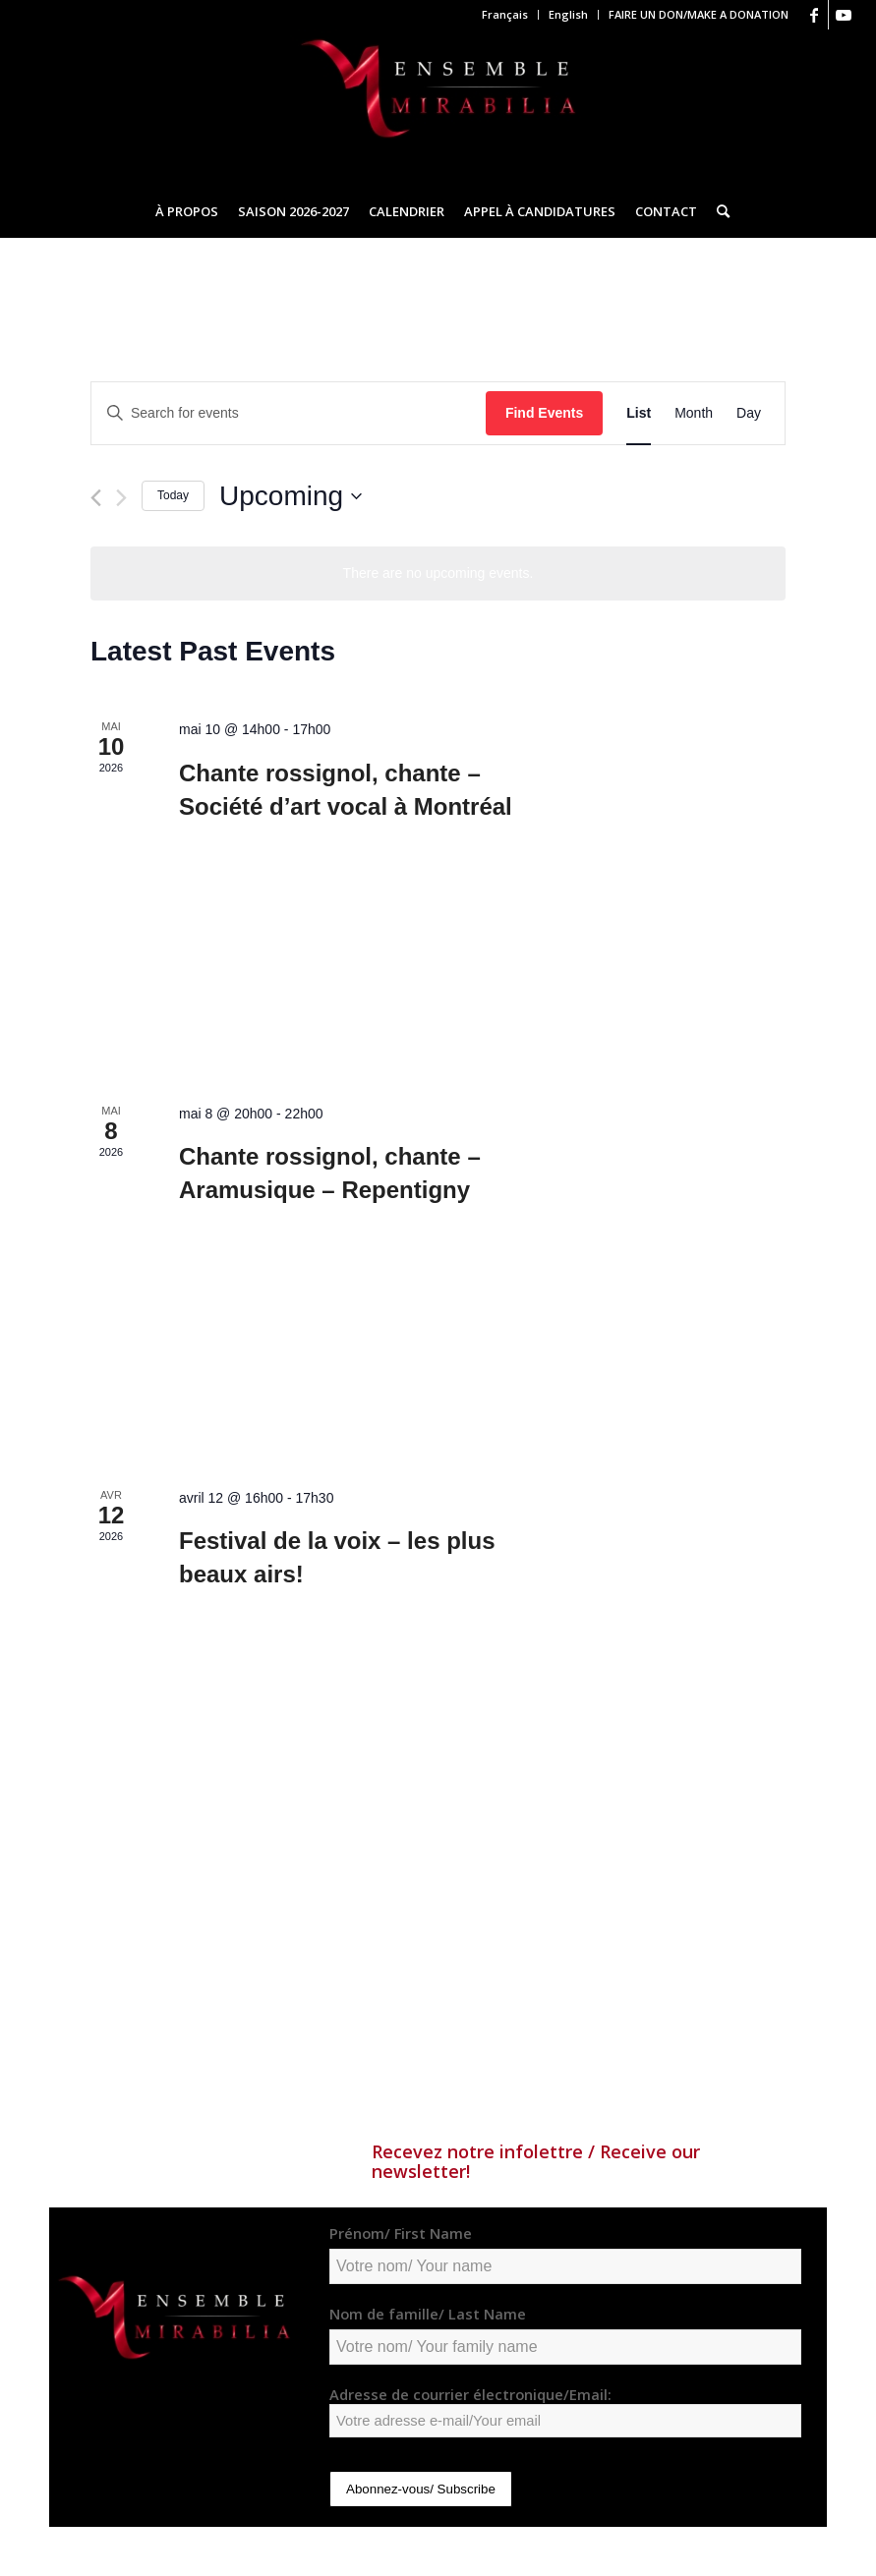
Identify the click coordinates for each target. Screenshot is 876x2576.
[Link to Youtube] (843, 14)
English (568, 14)
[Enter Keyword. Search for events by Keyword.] (288, 413)
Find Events (544, 413)
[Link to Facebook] (813, 14)
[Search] (718, 211)
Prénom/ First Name (400, 2233)
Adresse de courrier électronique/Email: (565, 2410)
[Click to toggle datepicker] (290, 496)
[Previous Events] (95, 497)
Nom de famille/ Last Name (427, 2313)
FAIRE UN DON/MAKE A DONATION (698, 14)
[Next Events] (121, 497)
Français (505, 14)
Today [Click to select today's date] (173, 495)
